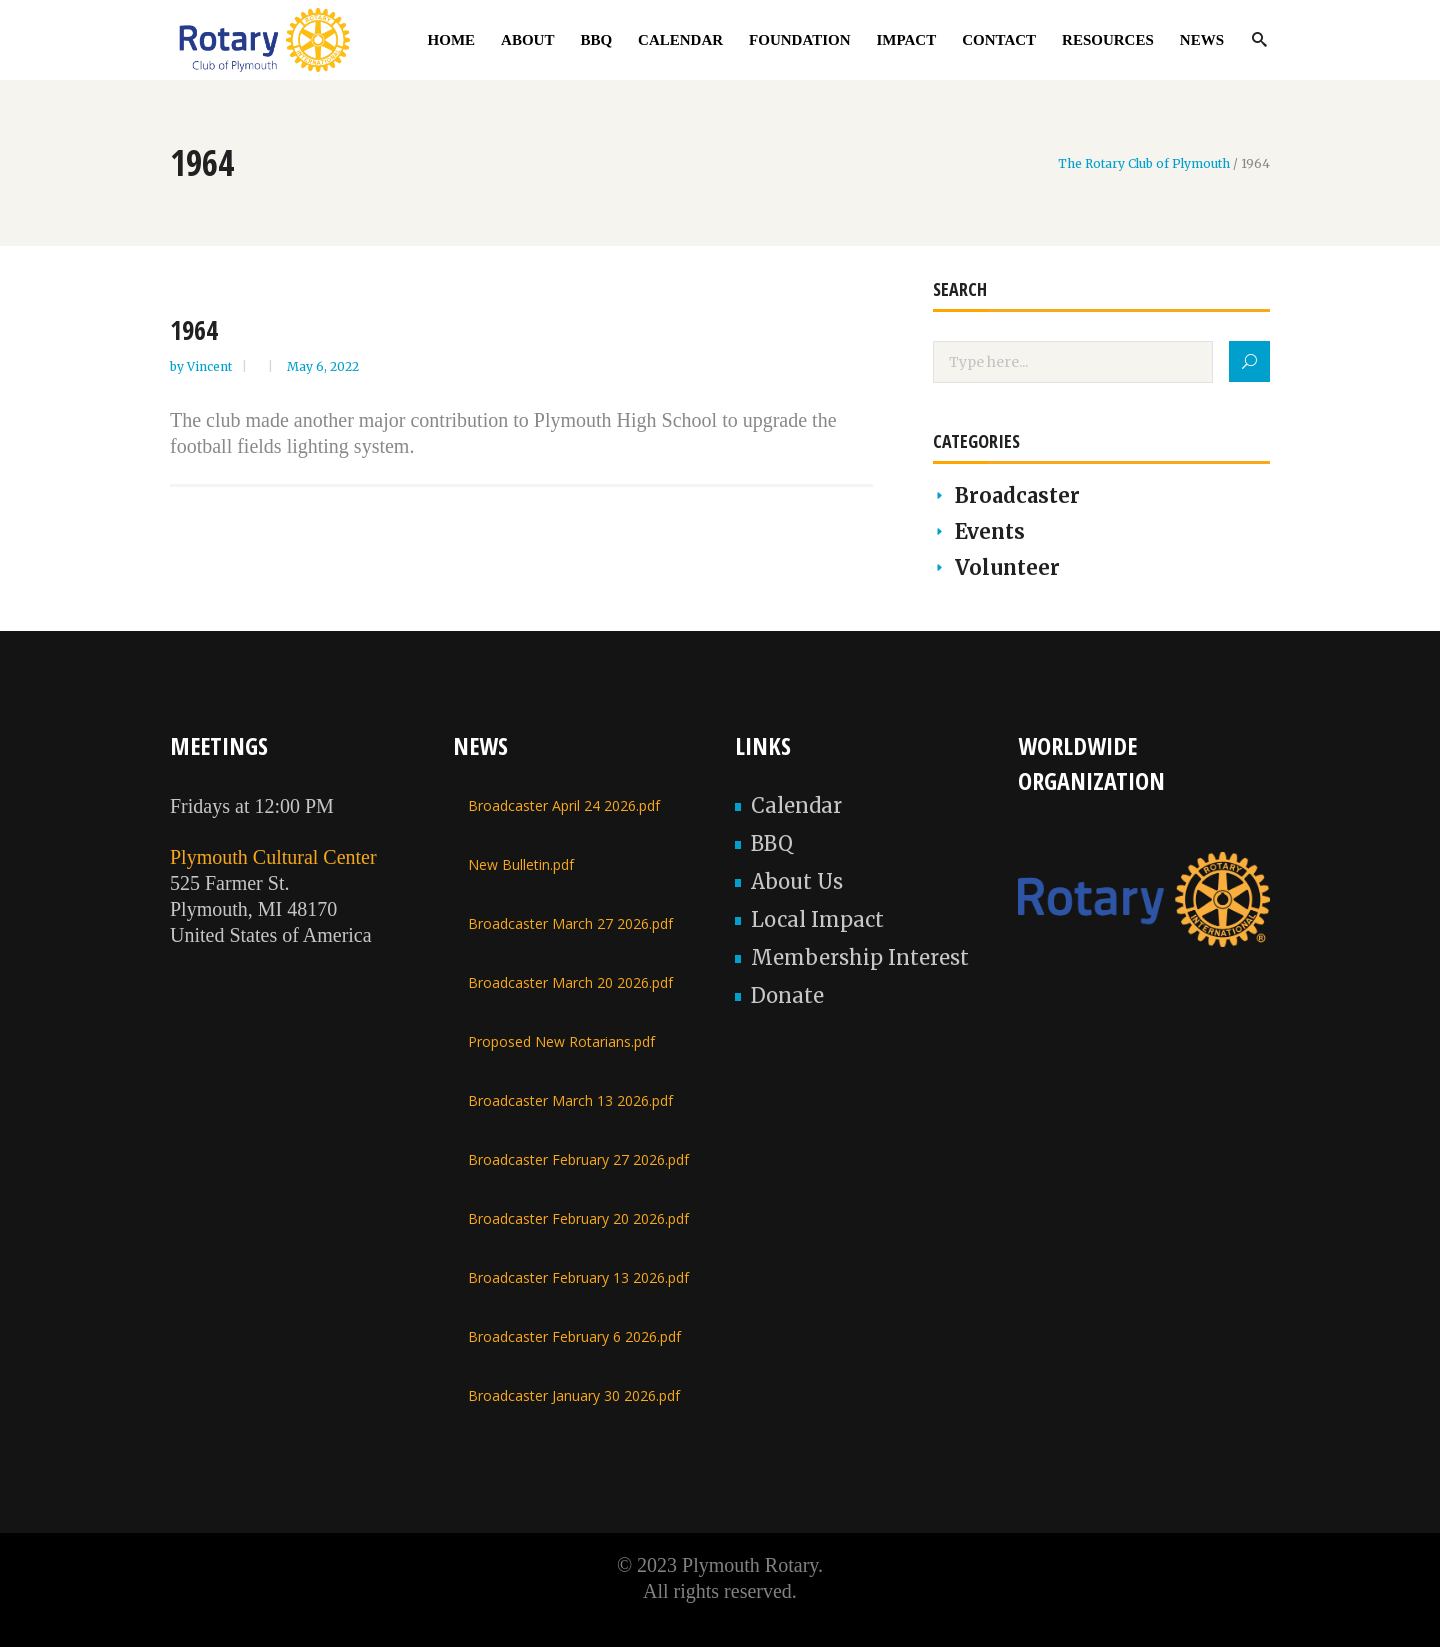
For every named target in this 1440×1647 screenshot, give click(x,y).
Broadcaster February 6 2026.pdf (574, 1336)
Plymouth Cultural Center (273, 857)
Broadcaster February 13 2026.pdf (578, 1277)
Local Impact (817, 919)
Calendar (796, 805)
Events (990, 531)
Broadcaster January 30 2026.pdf (574, 1395)
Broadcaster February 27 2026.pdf (578, 1159)
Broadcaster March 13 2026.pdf (570, 1100)
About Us (797, 881)
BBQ (772, 843)
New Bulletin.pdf (521, 864)
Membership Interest (860, 957)
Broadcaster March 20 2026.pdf (570, 982)
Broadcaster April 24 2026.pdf (564, 805)
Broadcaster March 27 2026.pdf (570, 923)
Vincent (211, 366)
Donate (787, 995)
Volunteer (1007, 567)
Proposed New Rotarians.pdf (561, 1041)
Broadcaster (1017, 495)
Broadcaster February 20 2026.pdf (578, 1218)
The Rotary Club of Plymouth (1144, 164)
